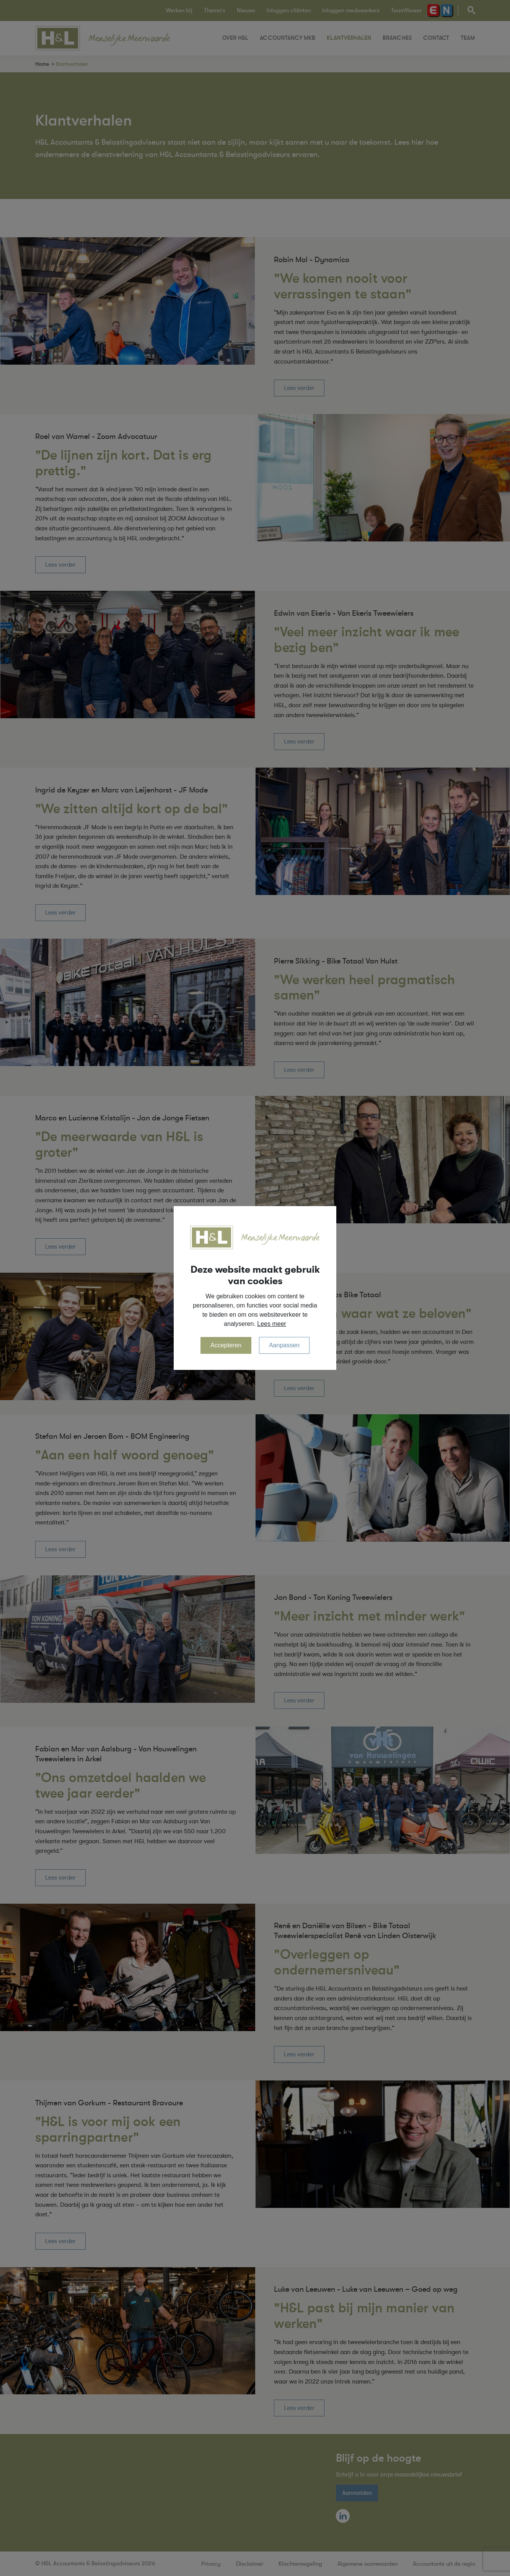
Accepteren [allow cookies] (225, 1345)
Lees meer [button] (271, 1324)
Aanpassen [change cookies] (284, 1345)
